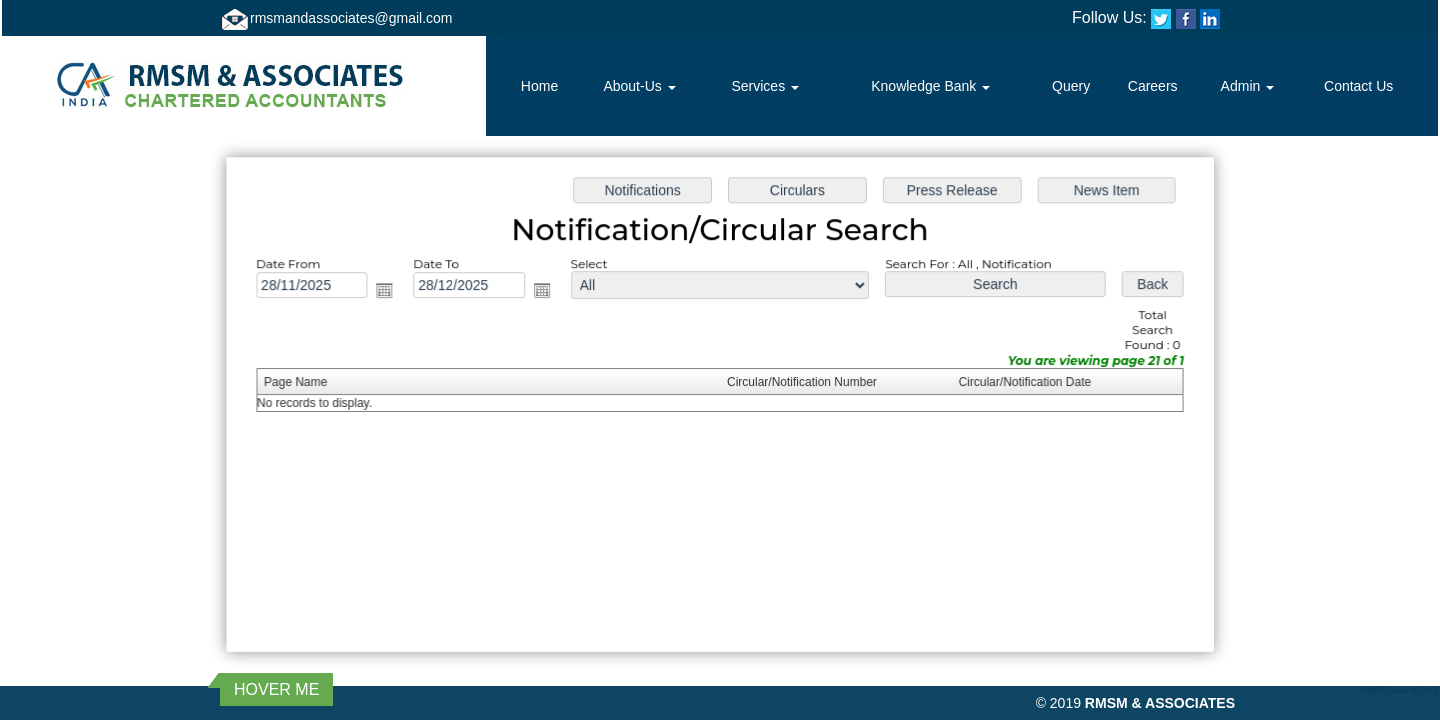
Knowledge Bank (930, 86)
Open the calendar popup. (391, 292)
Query (1071, 86)
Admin (1248, 86)
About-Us (639, 86)
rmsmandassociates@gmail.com (351, 18)
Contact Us (1358, 86)
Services (765, 86)
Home (539, 86)
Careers (1153, 86)
